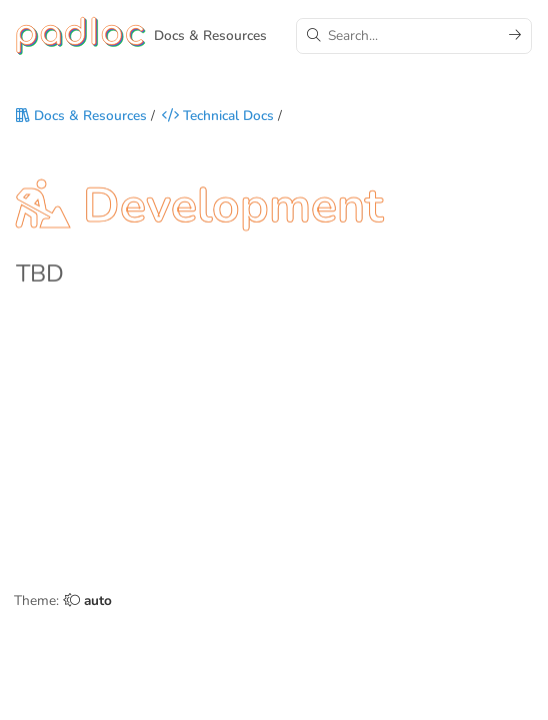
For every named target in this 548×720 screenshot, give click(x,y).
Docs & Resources (81, 116)
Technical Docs (218, 116)
